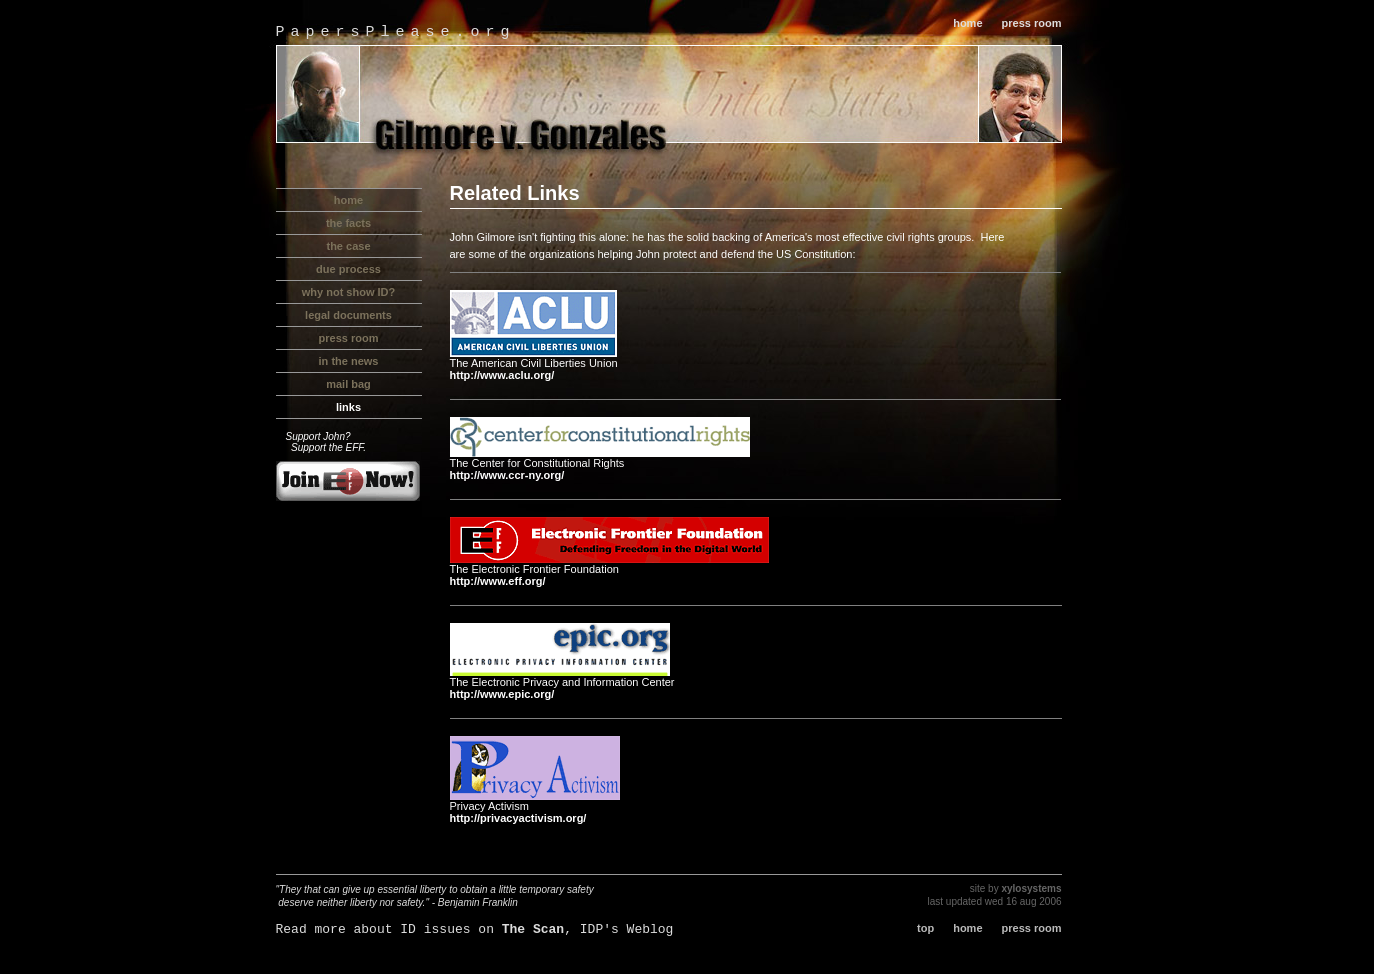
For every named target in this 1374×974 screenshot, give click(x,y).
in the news (349, 361)
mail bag (348, 384)
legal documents (348, 315)
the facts (348, 223)
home (967, 23)
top (925, 928)
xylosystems (1031, 888)
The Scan (533, 929)
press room (1032, 23)
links (348, 407)
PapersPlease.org (396, 32)
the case (348, 246)
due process (348, 269)
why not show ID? (349, 292)
